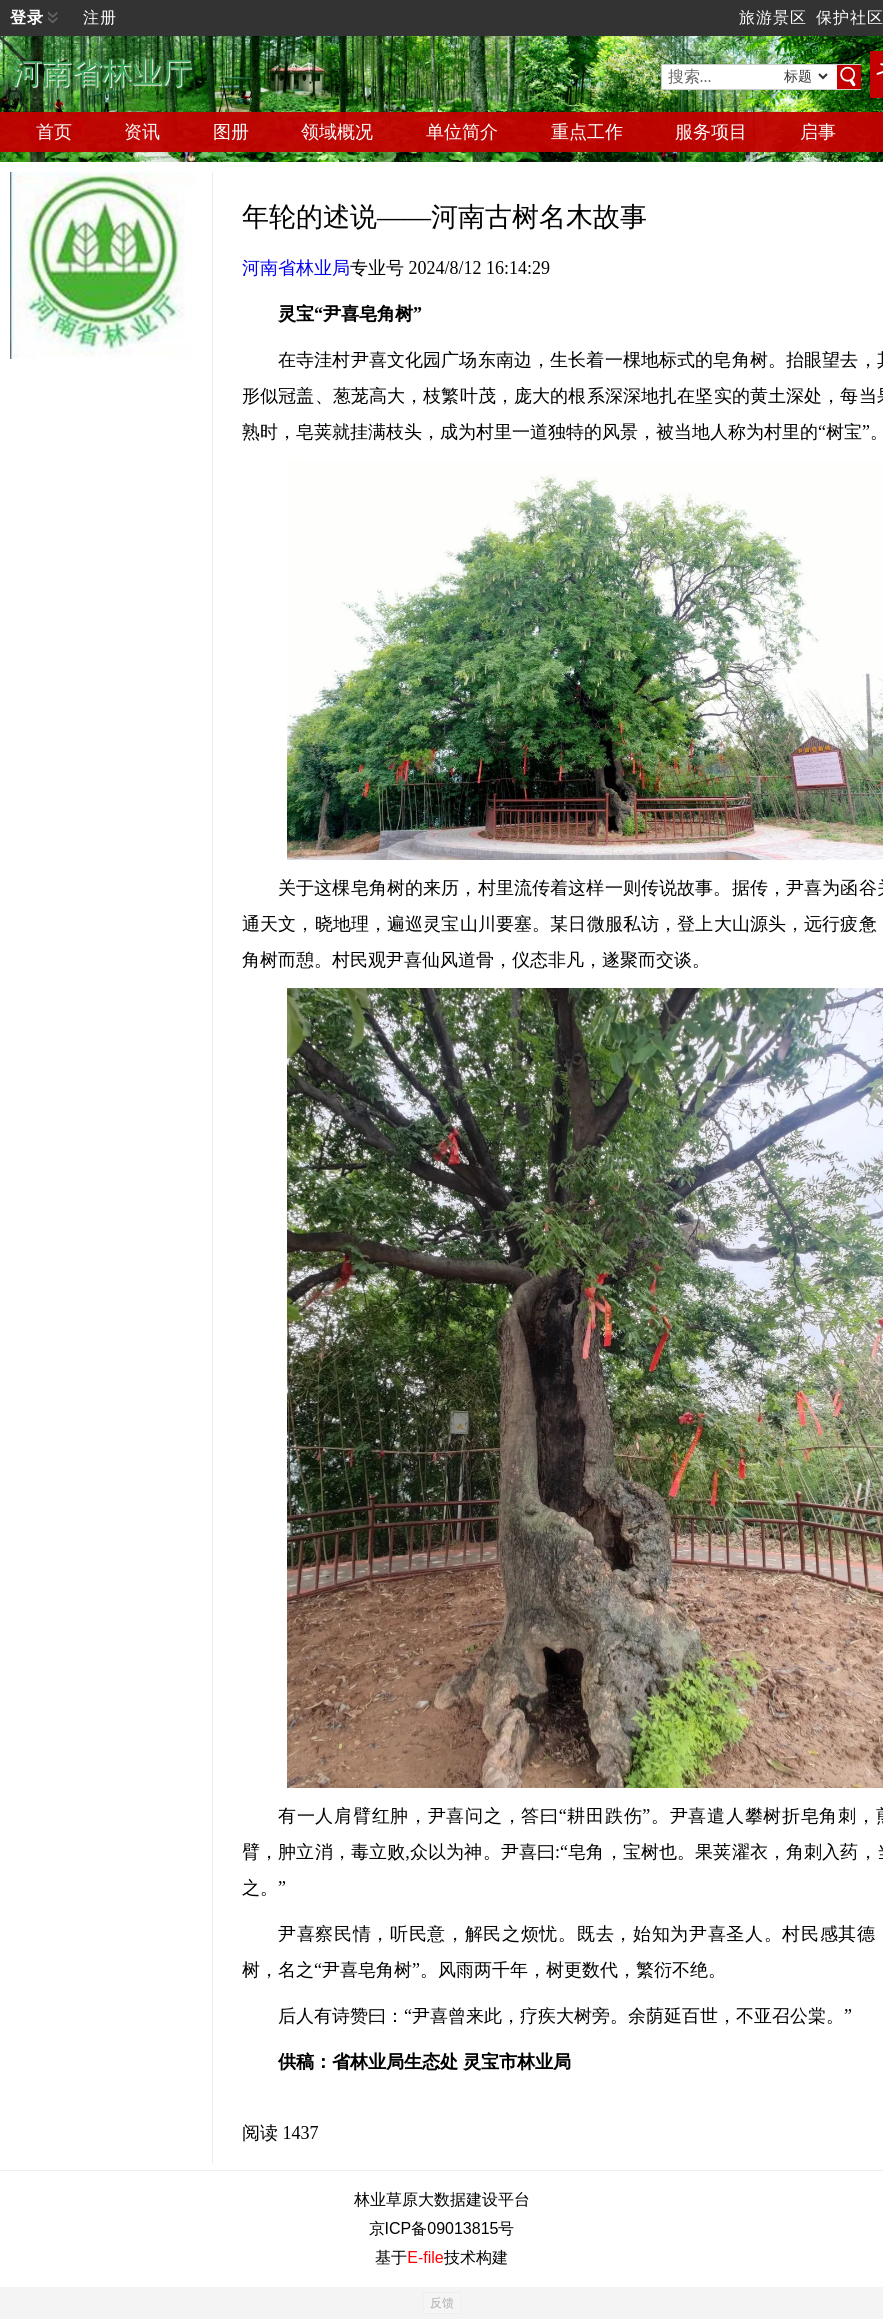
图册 (231, 132)
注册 (100, 17)
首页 (54, 132)
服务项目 (711, 132)
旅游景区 (773, 17)
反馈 (442, 2303)
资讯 (142, 132)
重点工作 (587, 132)
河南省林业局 (296, 268)
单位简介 (462, 132)
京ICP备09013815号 (442, 2228)
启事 (818, 132)
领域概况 (337, 132)
